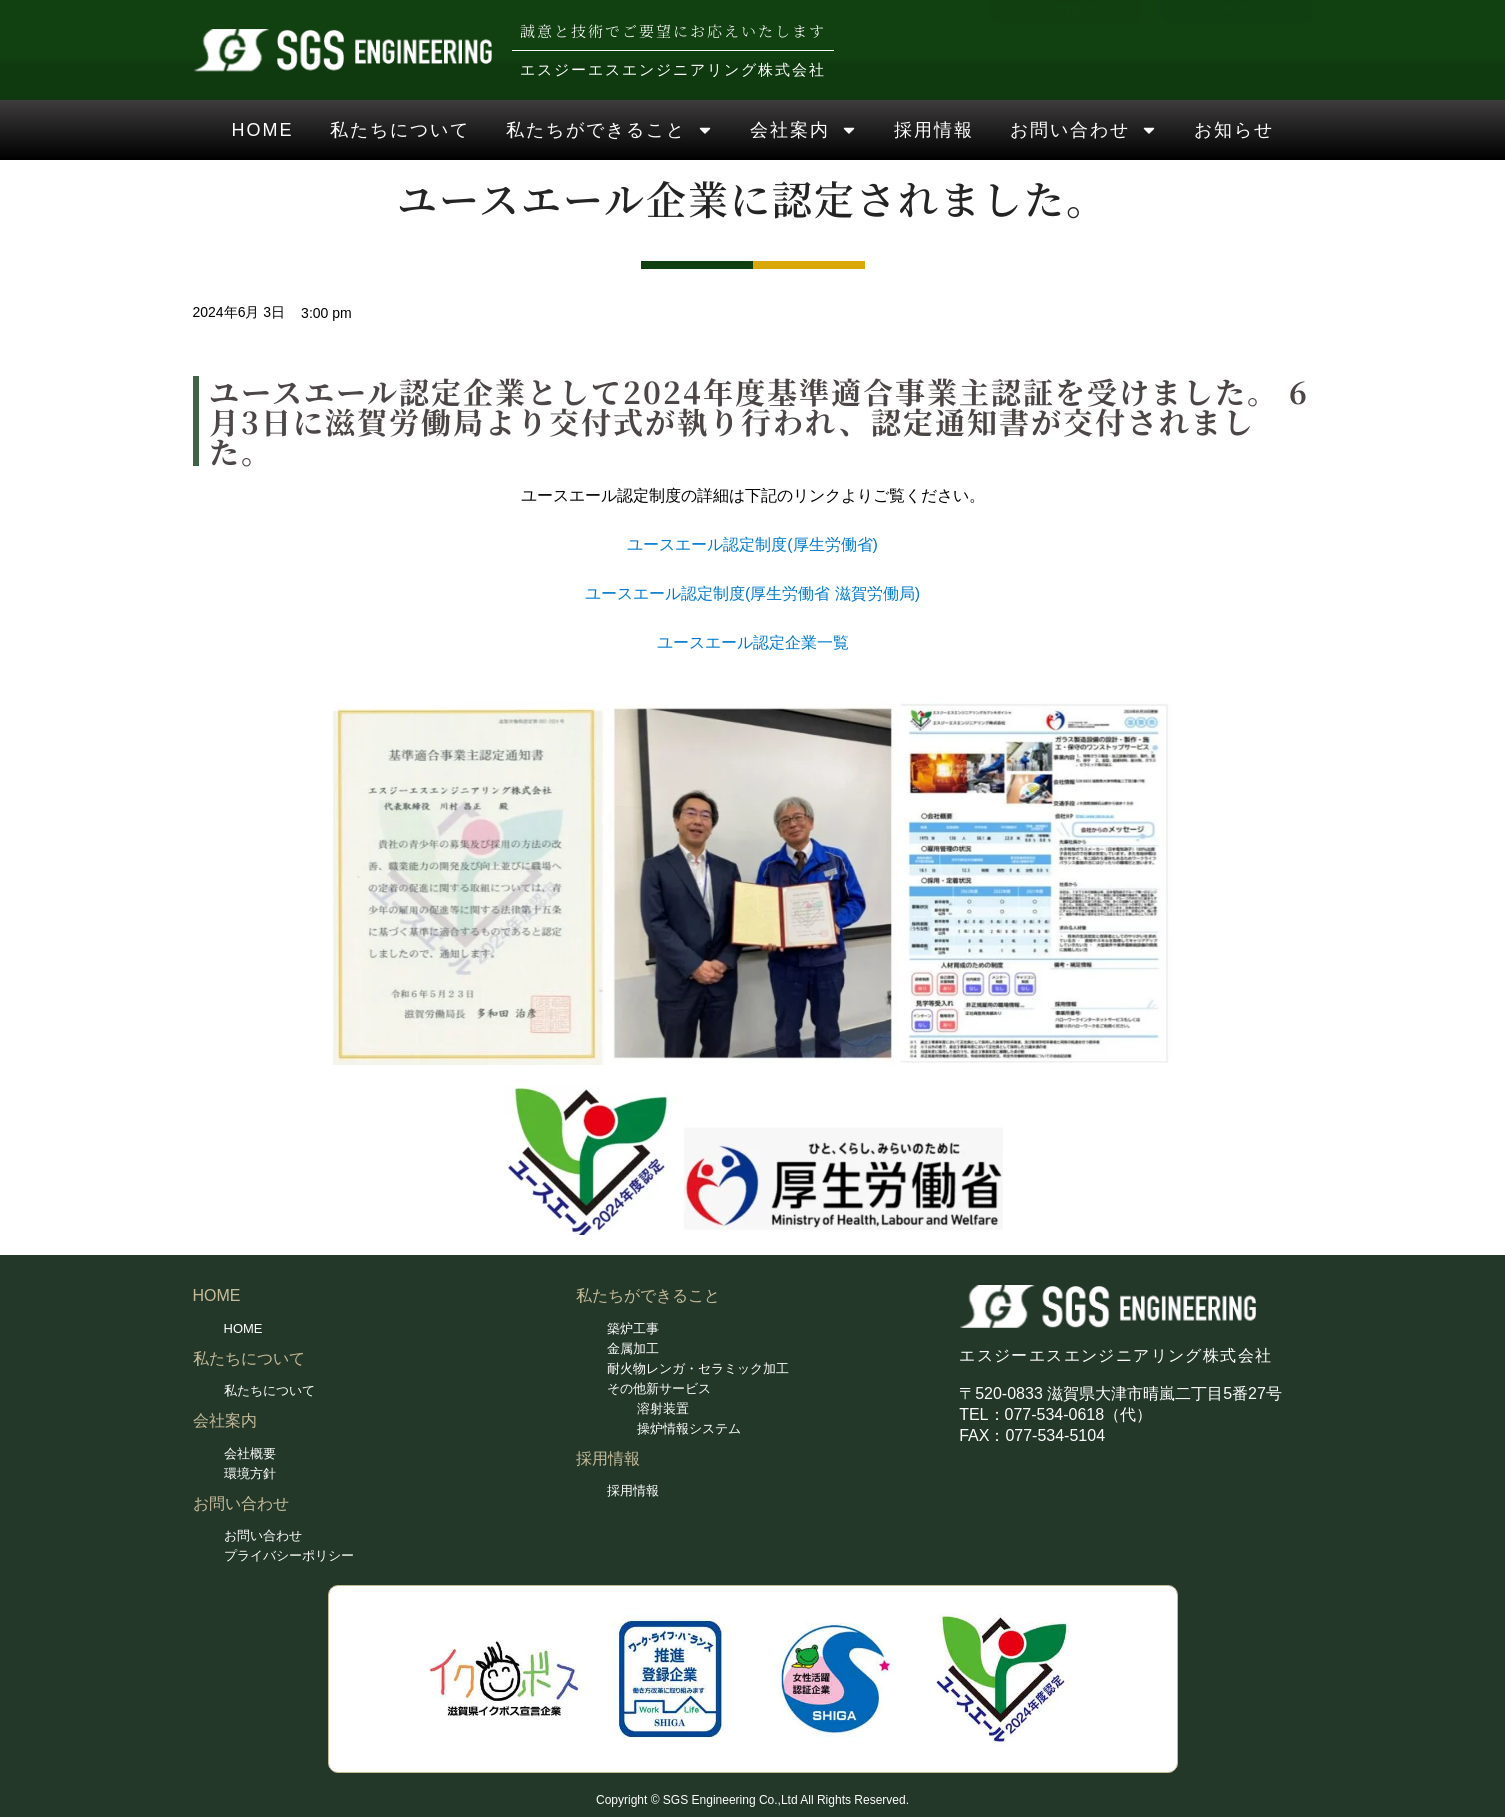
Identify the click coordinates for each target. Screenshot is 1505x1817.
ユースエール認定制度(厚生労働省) (752, 544)
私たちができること (610, 130)
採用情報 (934, 130)
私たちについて (400, 130)
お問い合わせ (1084, 130)
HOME (263, 130)
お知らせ (1234, 130)
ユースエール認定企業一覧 (753, 642)
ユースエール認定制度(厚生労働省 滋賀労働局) (752, 593)
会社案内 (804, 130)
